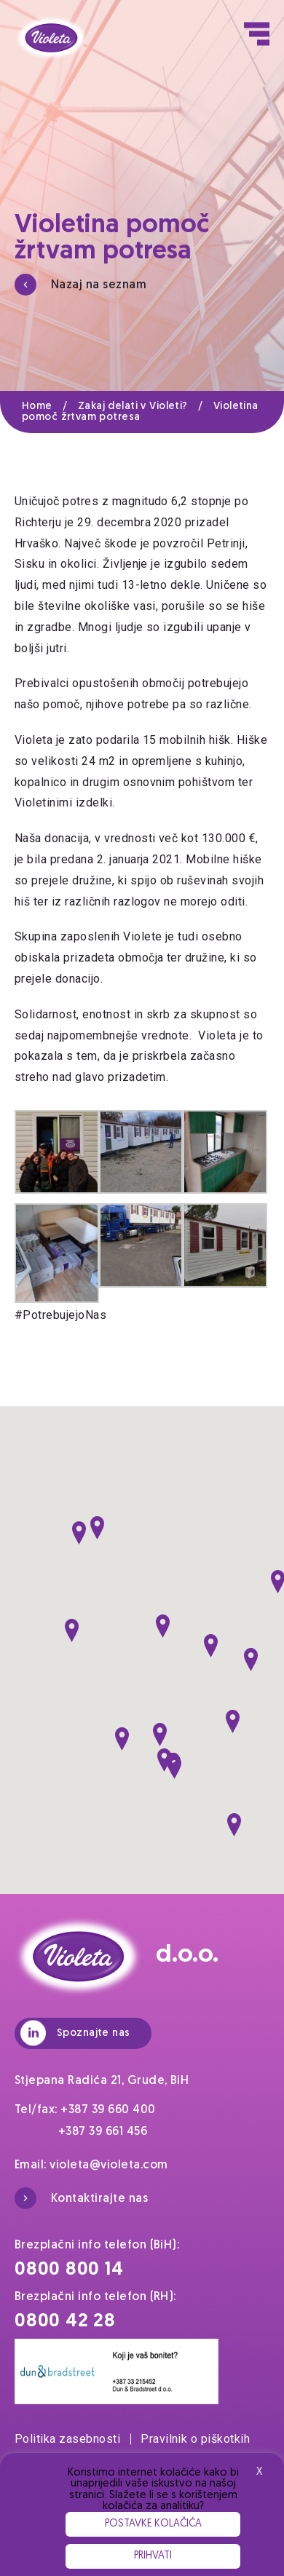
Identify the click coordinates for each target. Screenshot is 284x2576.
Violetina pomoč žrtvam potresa (140, 412)
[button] (97, 1527)
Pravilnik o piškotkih (195, 2439)
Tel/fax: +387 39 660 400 (85, 2110)
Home (50, 406)
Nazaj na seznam (80, 285)
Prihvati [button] (153, 2556)
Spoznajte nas (75, 2033)
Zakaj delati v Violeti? (145, 406)
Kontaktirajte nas (81, 2198)
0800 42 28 (65, 2321)
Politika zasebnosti (73, 2439)
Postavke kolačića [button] (153, 2523)
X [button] (259, 2472)
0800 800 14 (69, 2270)
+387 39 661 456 (102, 2132)
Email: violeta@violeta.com (91, 2165)
